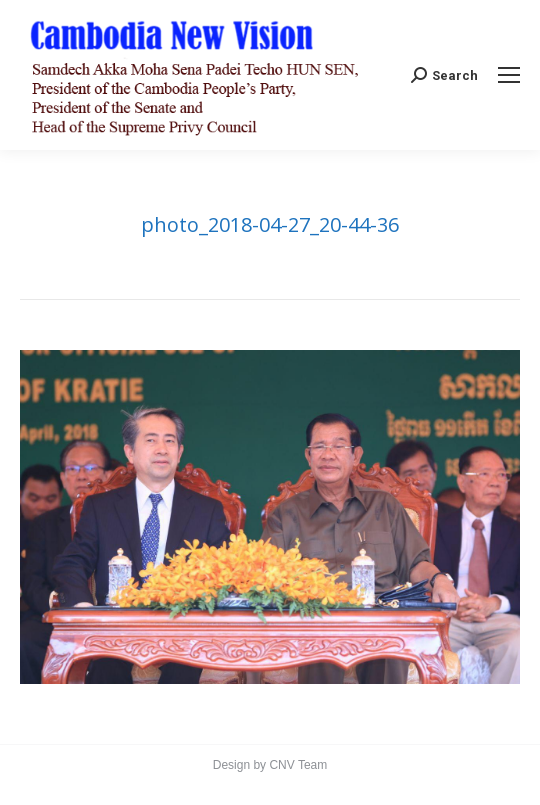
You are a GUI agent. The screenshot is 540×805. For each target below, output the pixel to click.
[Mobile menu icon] (509, 75)
